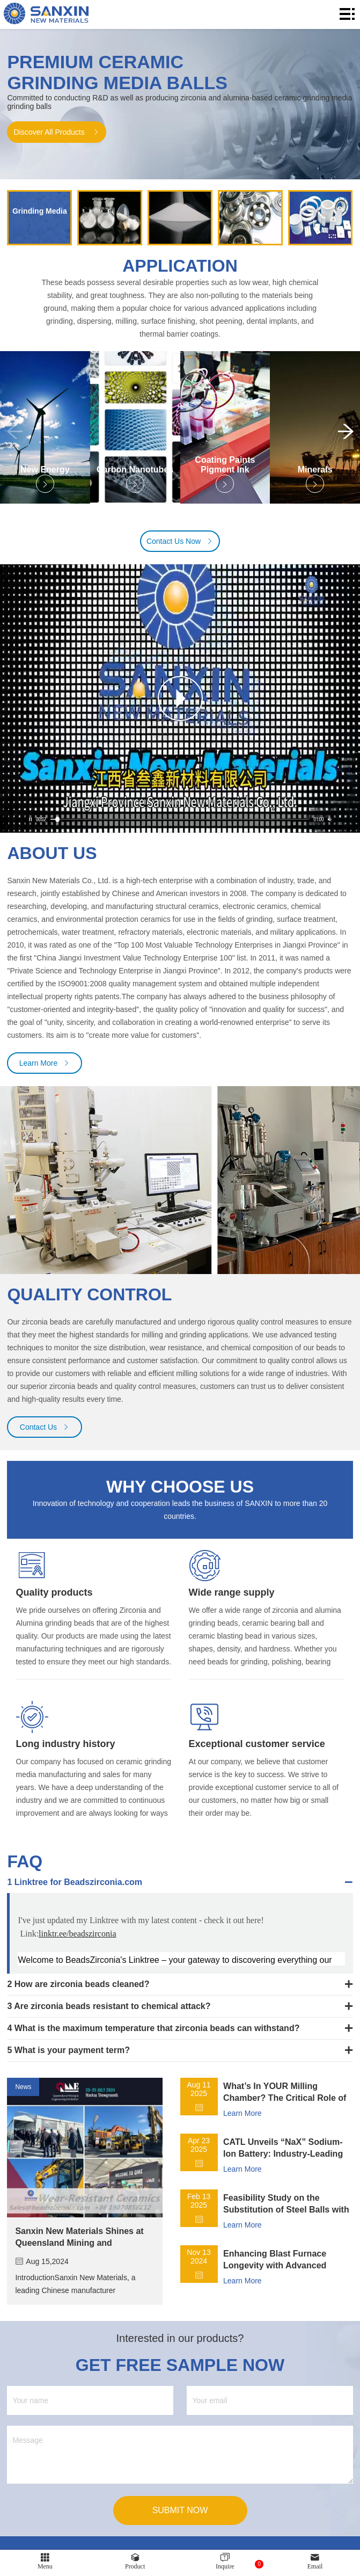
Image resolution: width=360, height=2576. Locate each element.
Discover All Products (56, 132)
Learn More (45, 1071)
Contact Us (45, 1435)
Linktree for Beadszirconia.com (78, 1890)
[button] (345, 437)
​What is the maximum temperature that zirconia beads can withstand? (157, 2036)
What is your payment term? (72, 2058)
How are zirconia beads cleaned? (82, 1992)
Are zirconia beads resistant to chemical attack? (112, 2014)
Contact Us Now (180, 549)
